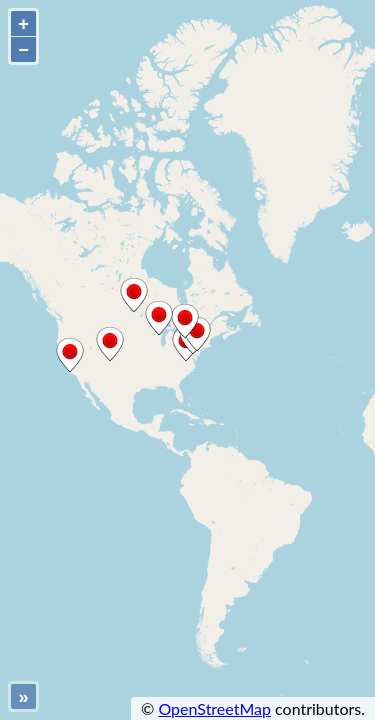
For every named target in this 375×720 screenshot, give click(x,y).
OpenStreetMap (214, 708)
